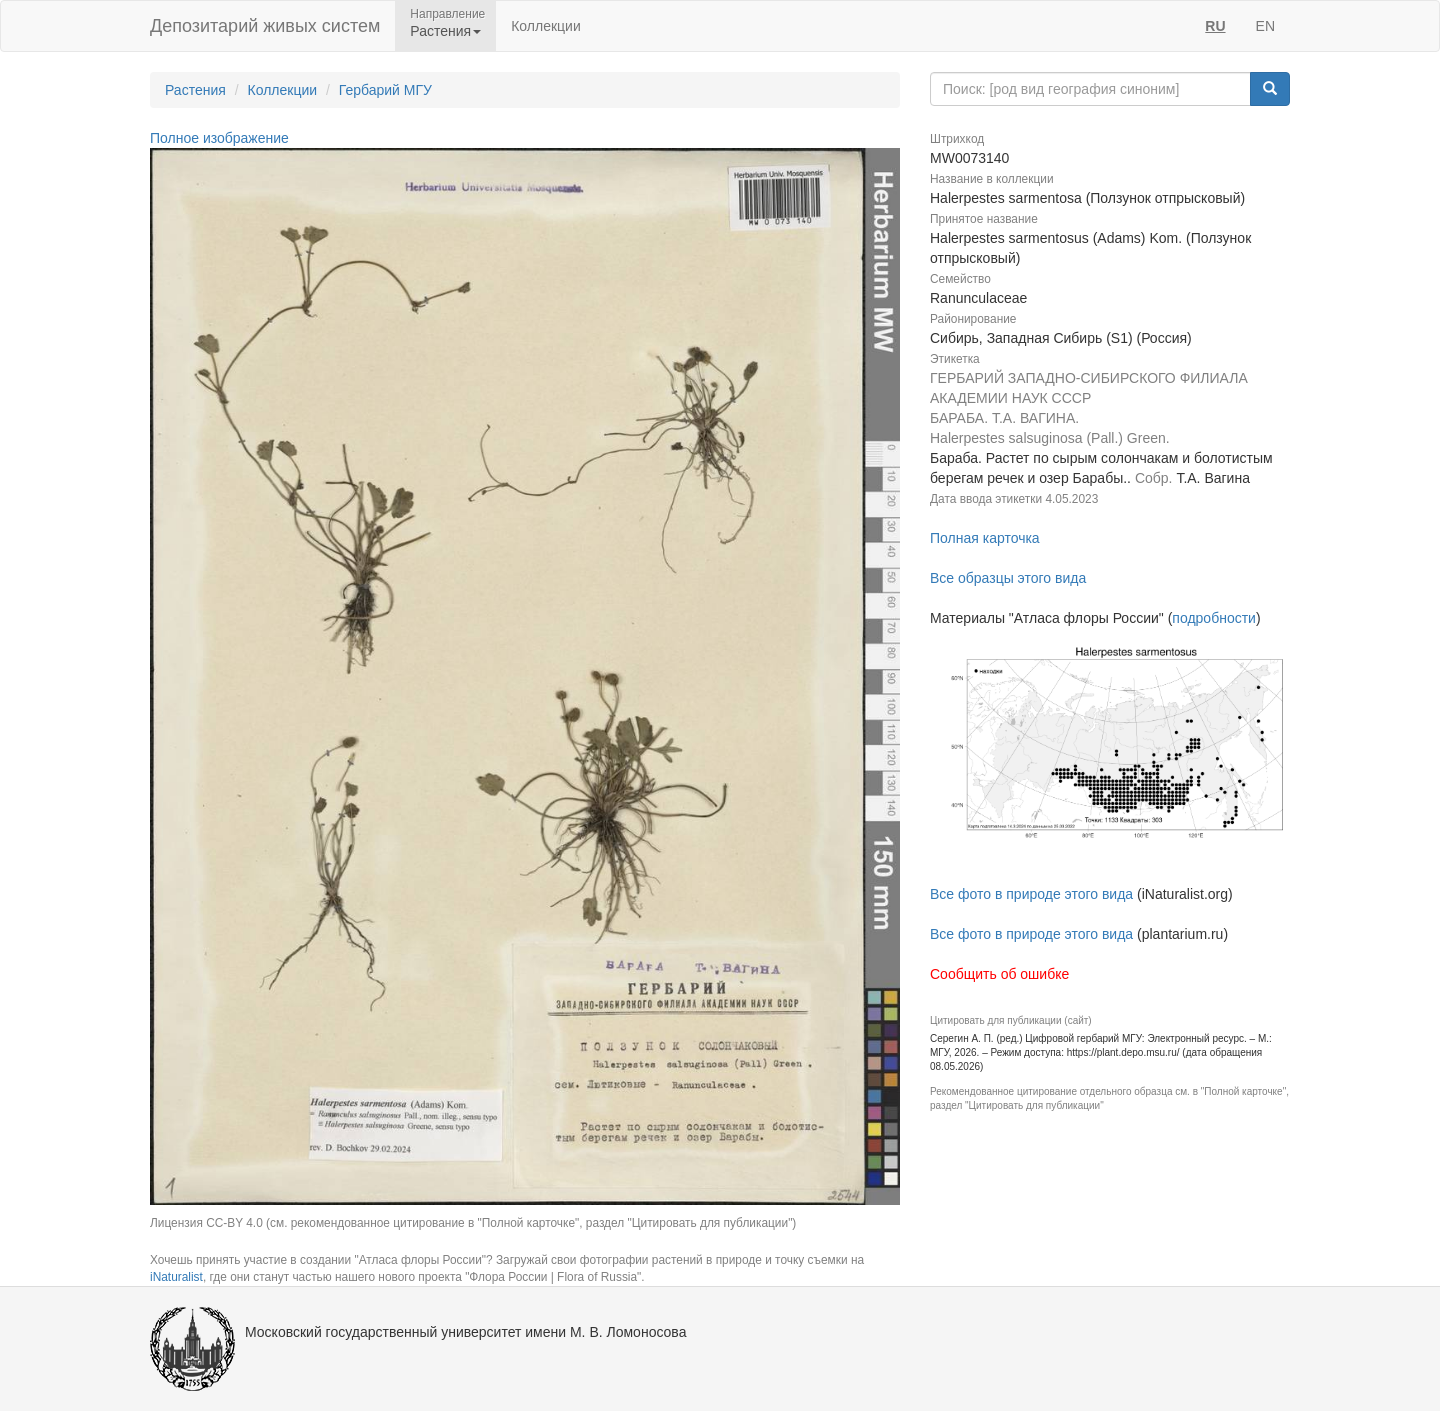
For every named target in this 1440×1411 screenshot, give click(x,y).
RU (1215, 26)
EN (1265, 26)
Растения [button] (445, 31)
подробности (1214, 618)
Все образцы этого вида (1008, 578)
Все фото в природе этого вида (1031, 894)
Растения (195, 90)
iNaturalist (176, 1277)
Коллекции (546, 26)
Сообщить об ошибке (999, 974)
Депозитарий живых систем (265, 26)
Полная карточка (985, 538)
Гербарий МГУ (385, 90)
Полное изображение (219, 138)
